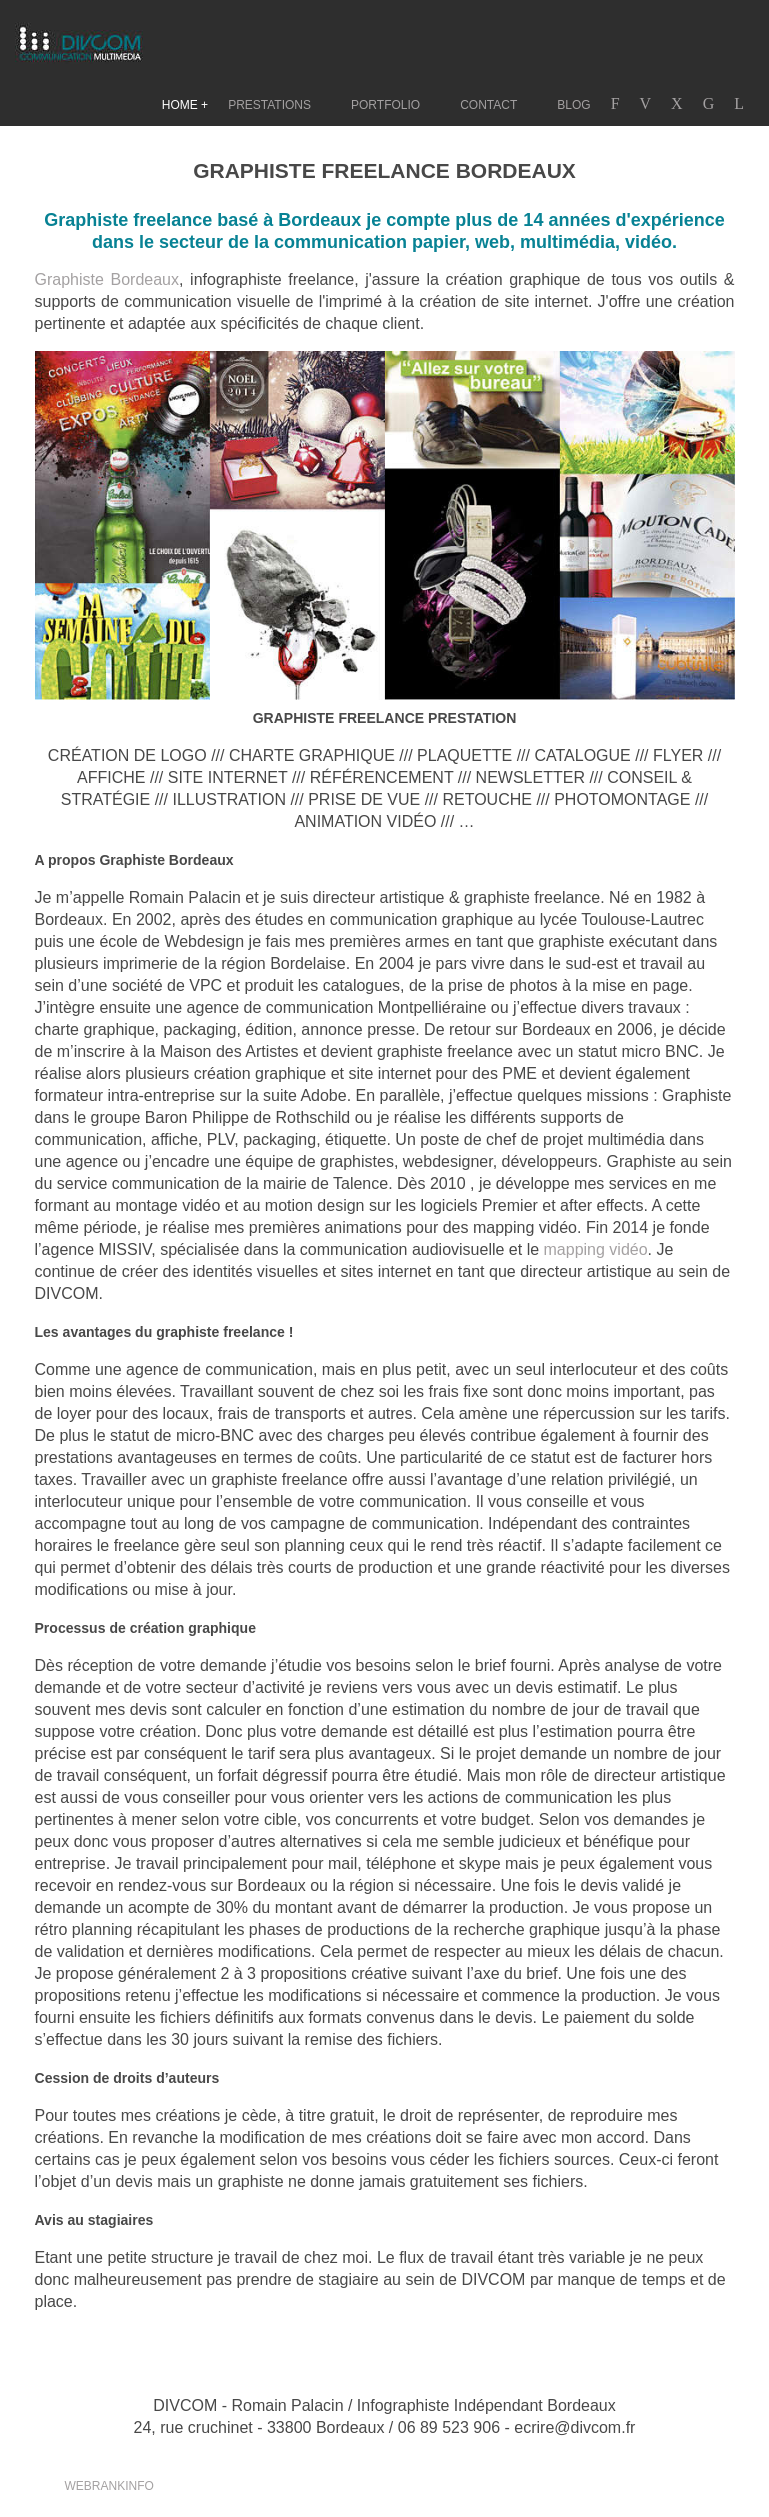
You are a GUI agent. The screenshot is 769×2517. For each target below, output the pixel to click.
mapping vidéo (596, 1249)
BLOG (573, 105)
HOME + (185, 105)
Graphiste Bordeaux (107, 279)
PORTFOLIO (385, 105)
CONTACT (488, 105)
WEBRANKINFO (109, 2486)
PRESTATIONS (269, 105)
